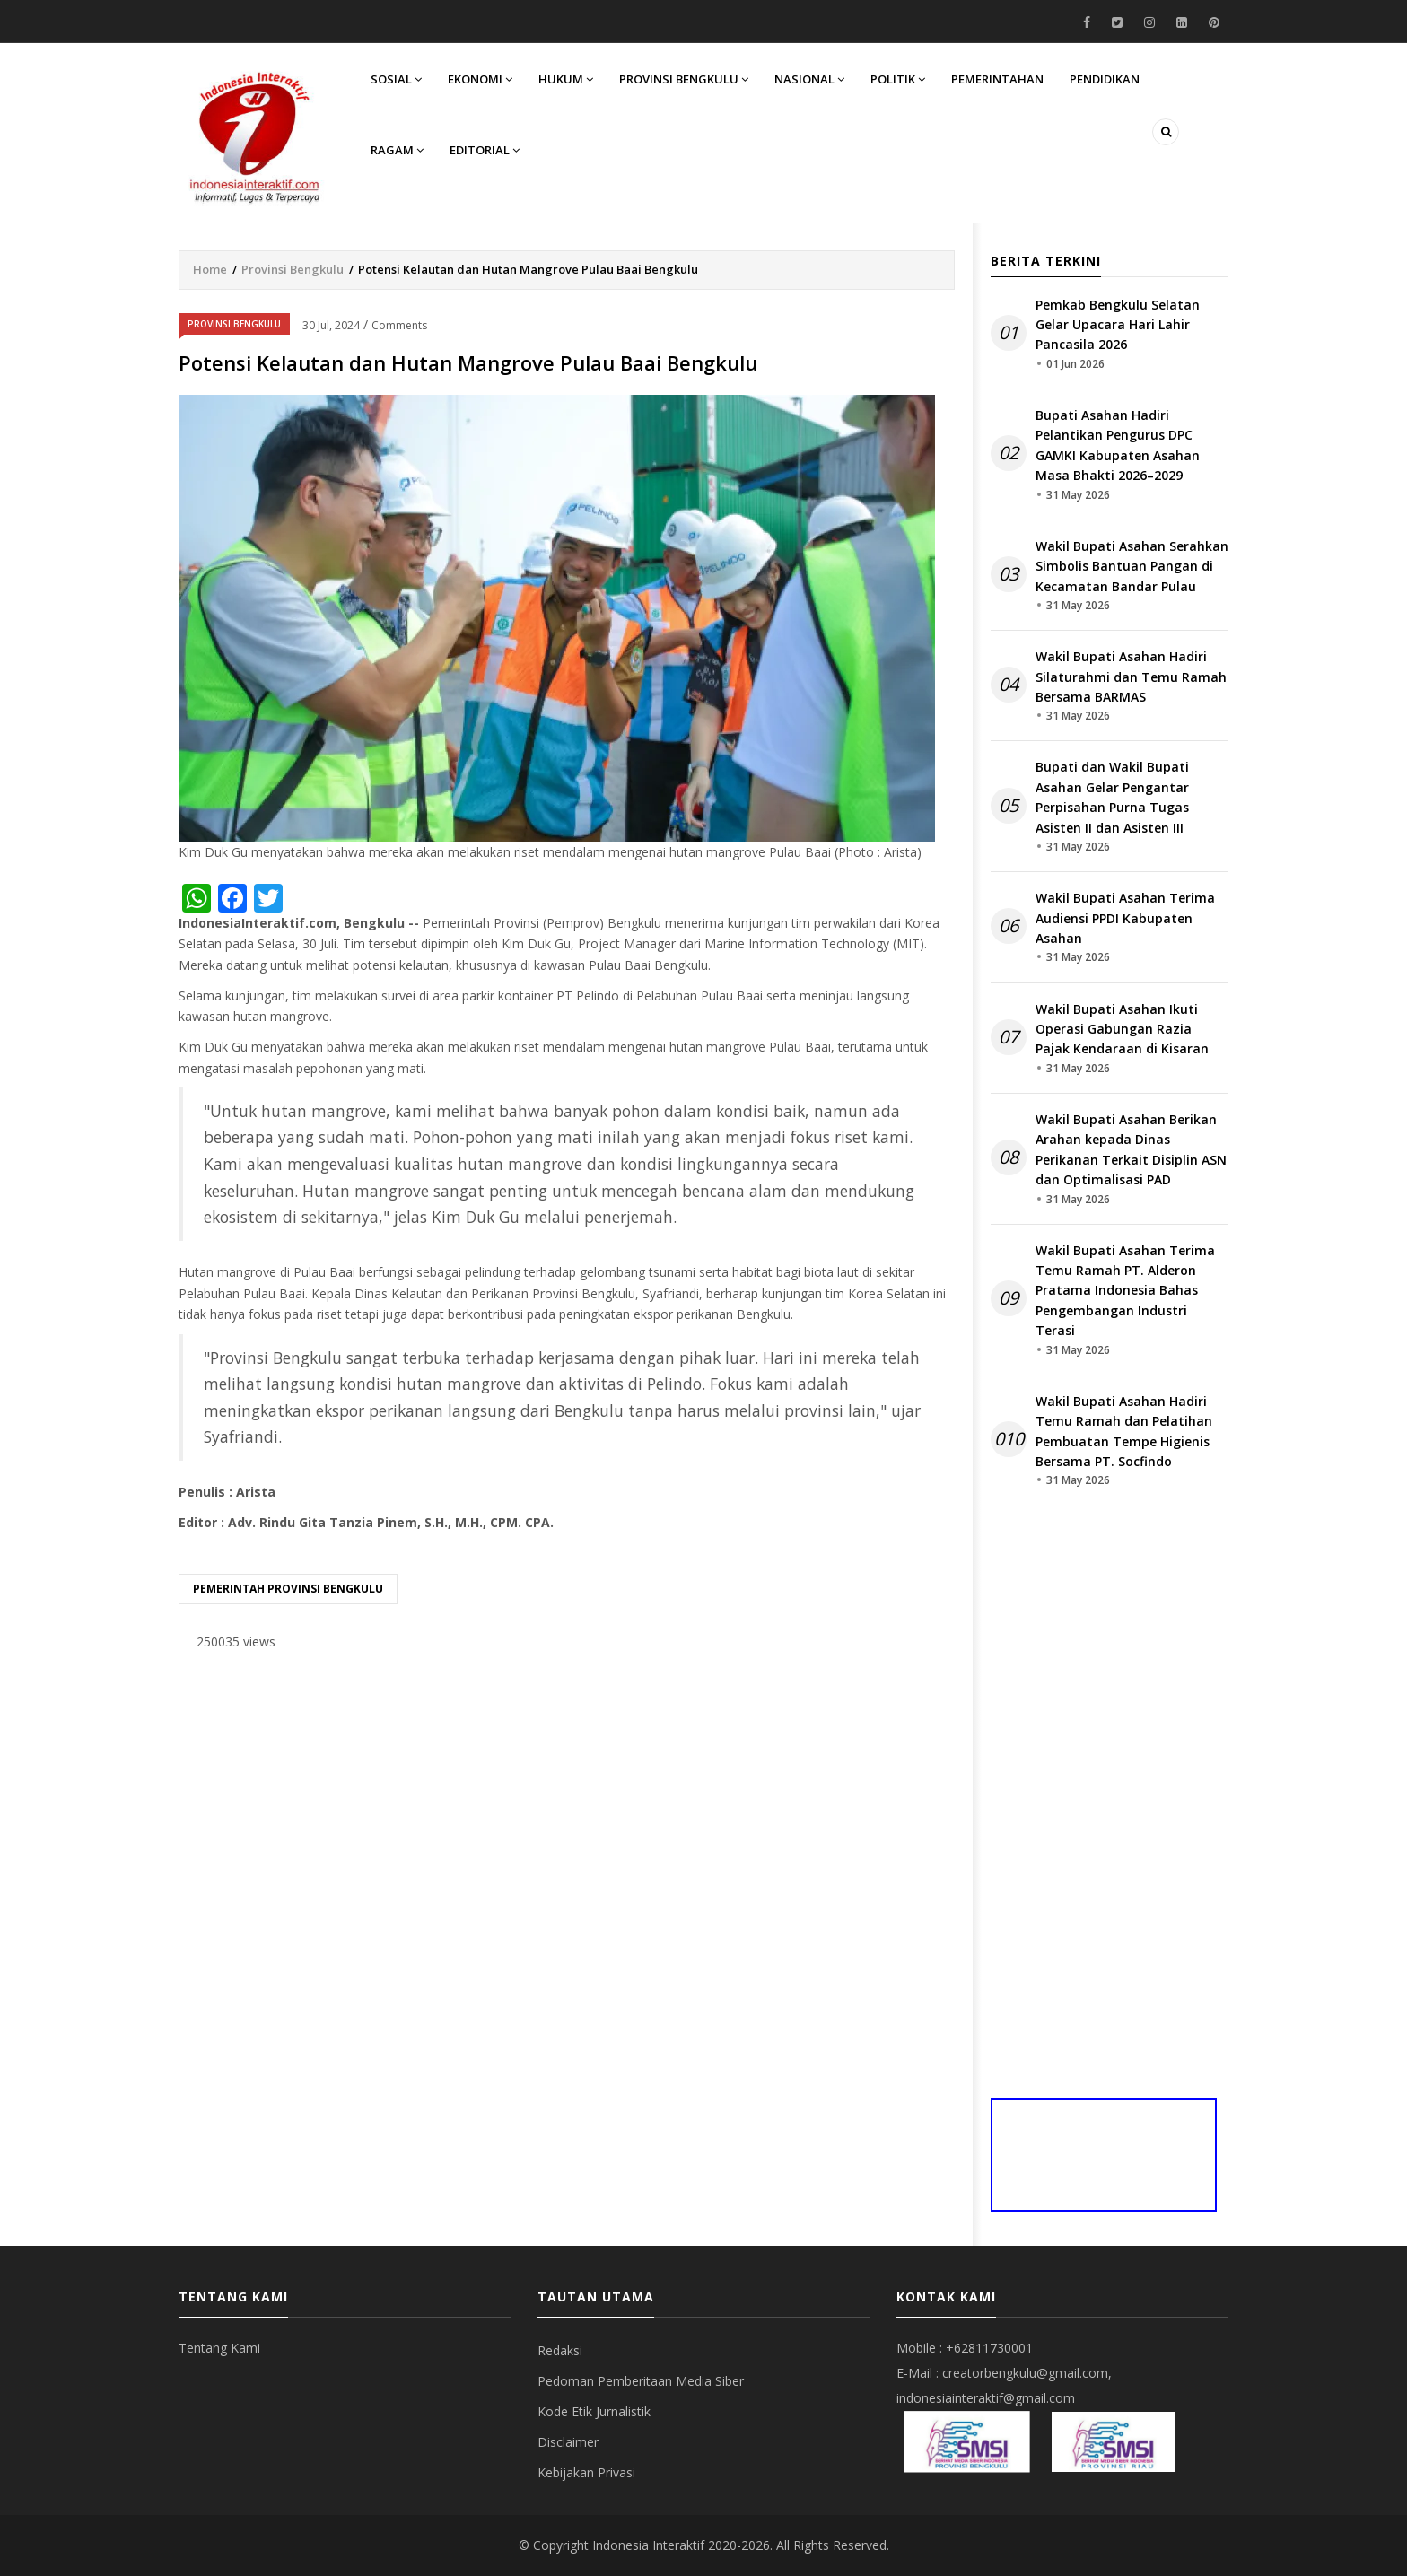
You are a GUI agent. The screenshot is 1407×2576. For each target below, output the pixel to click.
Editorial (486, 152)
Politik (903, 79)
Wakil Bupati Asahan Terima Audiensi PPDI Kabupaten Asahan (1125, 918)
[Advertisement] (567, 1805)
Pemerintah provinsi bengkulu (288, 1588)
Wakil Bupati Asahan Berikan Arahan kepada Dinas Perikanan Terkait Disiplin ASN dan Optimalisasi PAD (1131, 1149)
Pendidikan (1112, 79)
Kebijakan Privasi (586, 2472)
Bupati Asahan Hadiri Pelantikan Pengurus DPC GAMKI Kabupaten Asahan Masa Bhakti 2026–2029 (1118, 445)
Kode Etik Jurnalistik (594, 2411)
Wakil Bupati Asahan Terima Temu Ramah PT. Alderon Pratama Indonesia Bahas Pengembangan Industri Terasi (1125, 1291)
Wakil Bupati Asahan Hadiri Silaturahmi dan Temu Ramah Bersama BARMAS (1131, 676)
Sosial (397, 79)
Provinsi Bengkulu (687, 79)
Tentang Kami (219, 2347)
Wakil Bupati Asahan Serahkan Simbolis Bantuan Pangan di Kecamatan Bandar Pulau (1132, 566)
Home (210, 269)
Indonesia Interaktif (648, 2545)
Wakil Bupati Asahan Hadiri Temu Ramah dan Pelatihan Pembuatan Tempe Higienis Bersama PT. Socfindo (1124, 1431)
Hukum (568, 79)
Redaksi (559, 2350)
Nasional (814, 79)
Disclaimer (568, 2441)
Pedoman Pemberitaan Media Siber (640, 2380)
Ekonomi (482, 79)
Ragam (397, 152)
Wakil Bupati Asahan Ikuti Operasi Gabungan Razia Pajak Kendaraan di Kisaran (1122, 1029)
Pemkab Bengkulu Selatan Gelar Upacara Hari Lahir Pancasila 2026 (1118, 325)
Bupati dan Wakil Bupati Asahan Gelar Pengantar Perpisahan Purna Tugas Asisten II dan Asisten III (1112, 796)
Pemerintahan (1003, 79)
